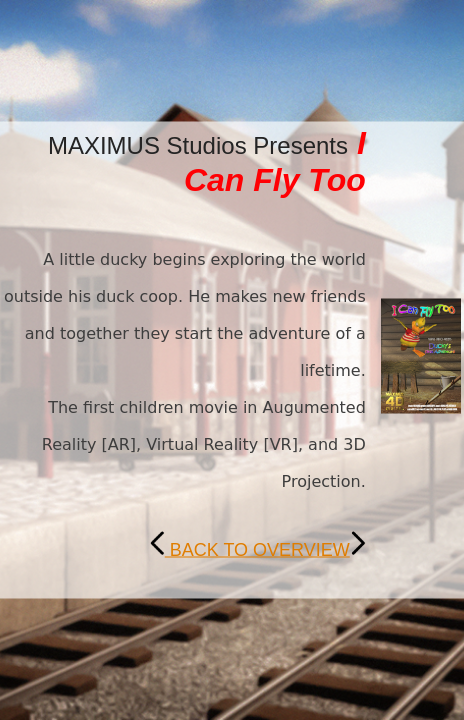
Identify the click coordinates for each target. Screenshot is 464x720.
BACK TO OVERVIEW (257, 550)
